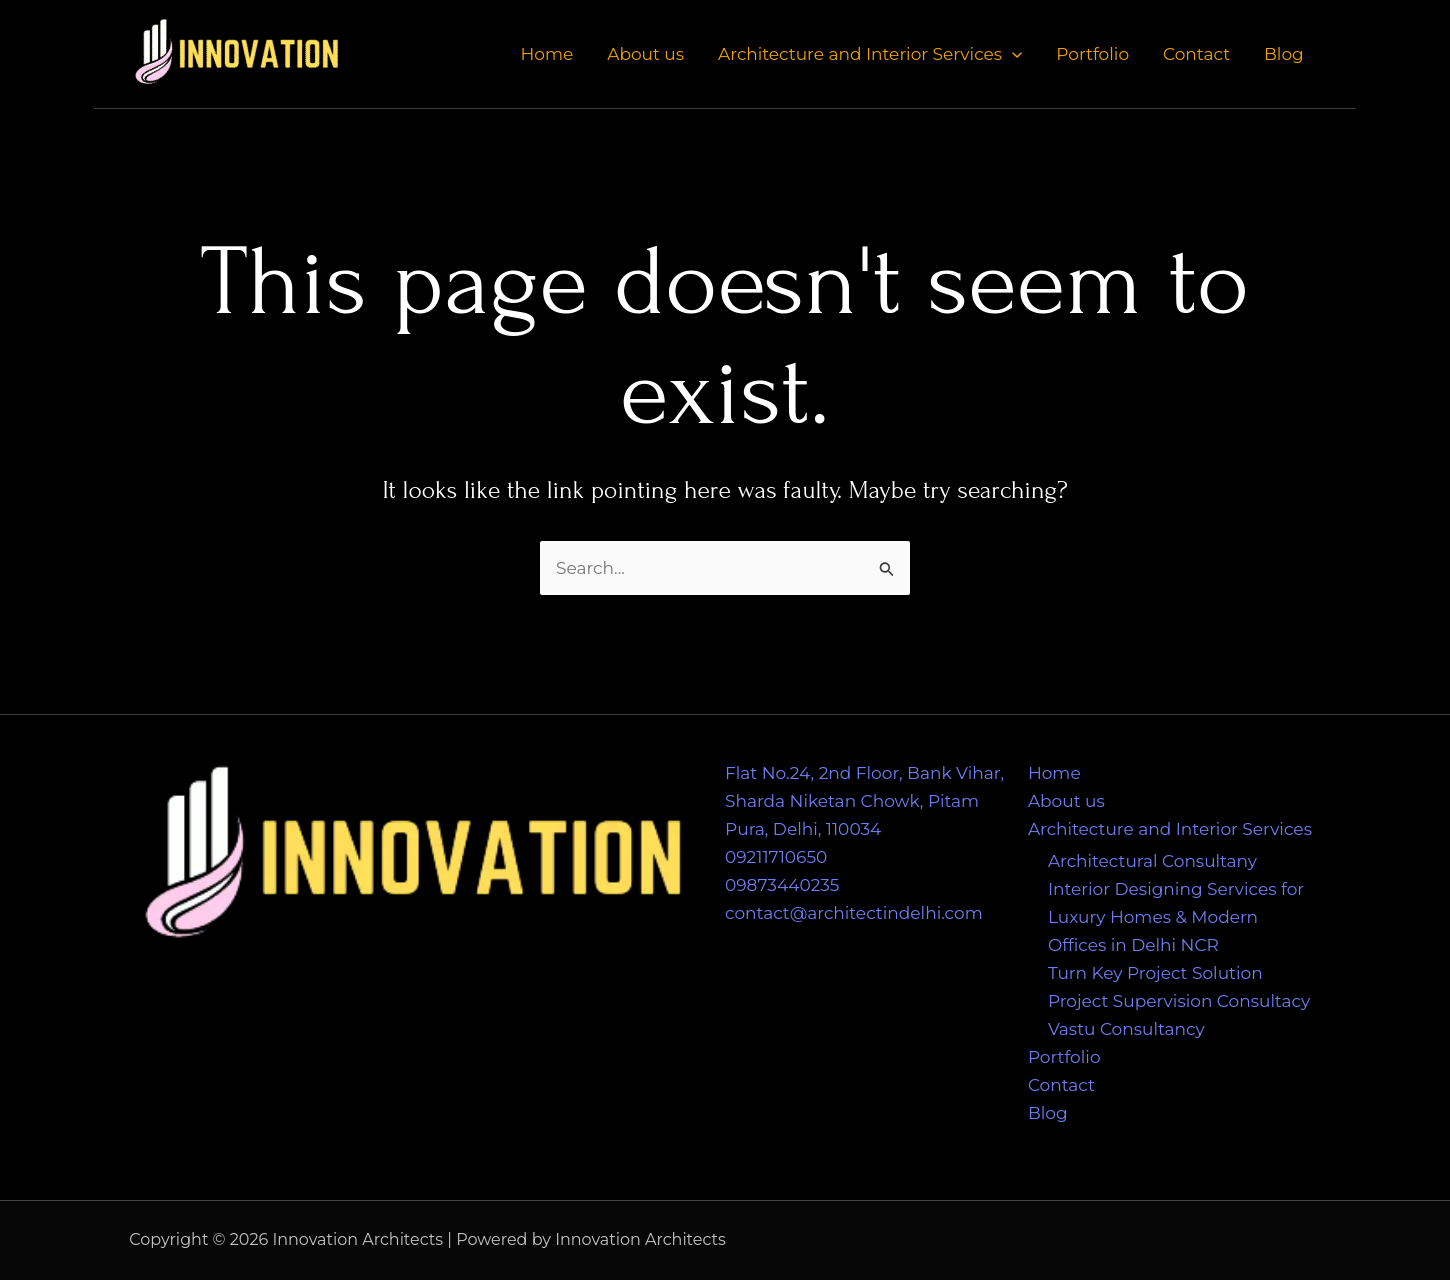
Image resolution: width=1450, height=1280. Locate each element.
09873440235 (782, 885)
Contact (1196, 54)
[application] (1012, 54)
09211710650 (776, 857)
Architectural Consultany (1152, 861)
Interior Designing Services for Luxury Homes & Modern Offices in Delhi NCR (1176, 917)
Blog (1284, 54)
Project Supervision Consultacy (1179, 1001)
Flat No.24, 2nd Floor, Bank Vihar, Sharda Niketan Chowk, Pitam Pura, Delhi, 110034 (864, 801)
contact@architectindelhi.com (854, 913)
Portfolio (1092, 54)
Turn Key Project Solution (1155, 973)
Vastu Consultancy (1126, 1029)
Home (546, 54)
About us (645, 54)
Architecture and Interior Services (870, 54)
